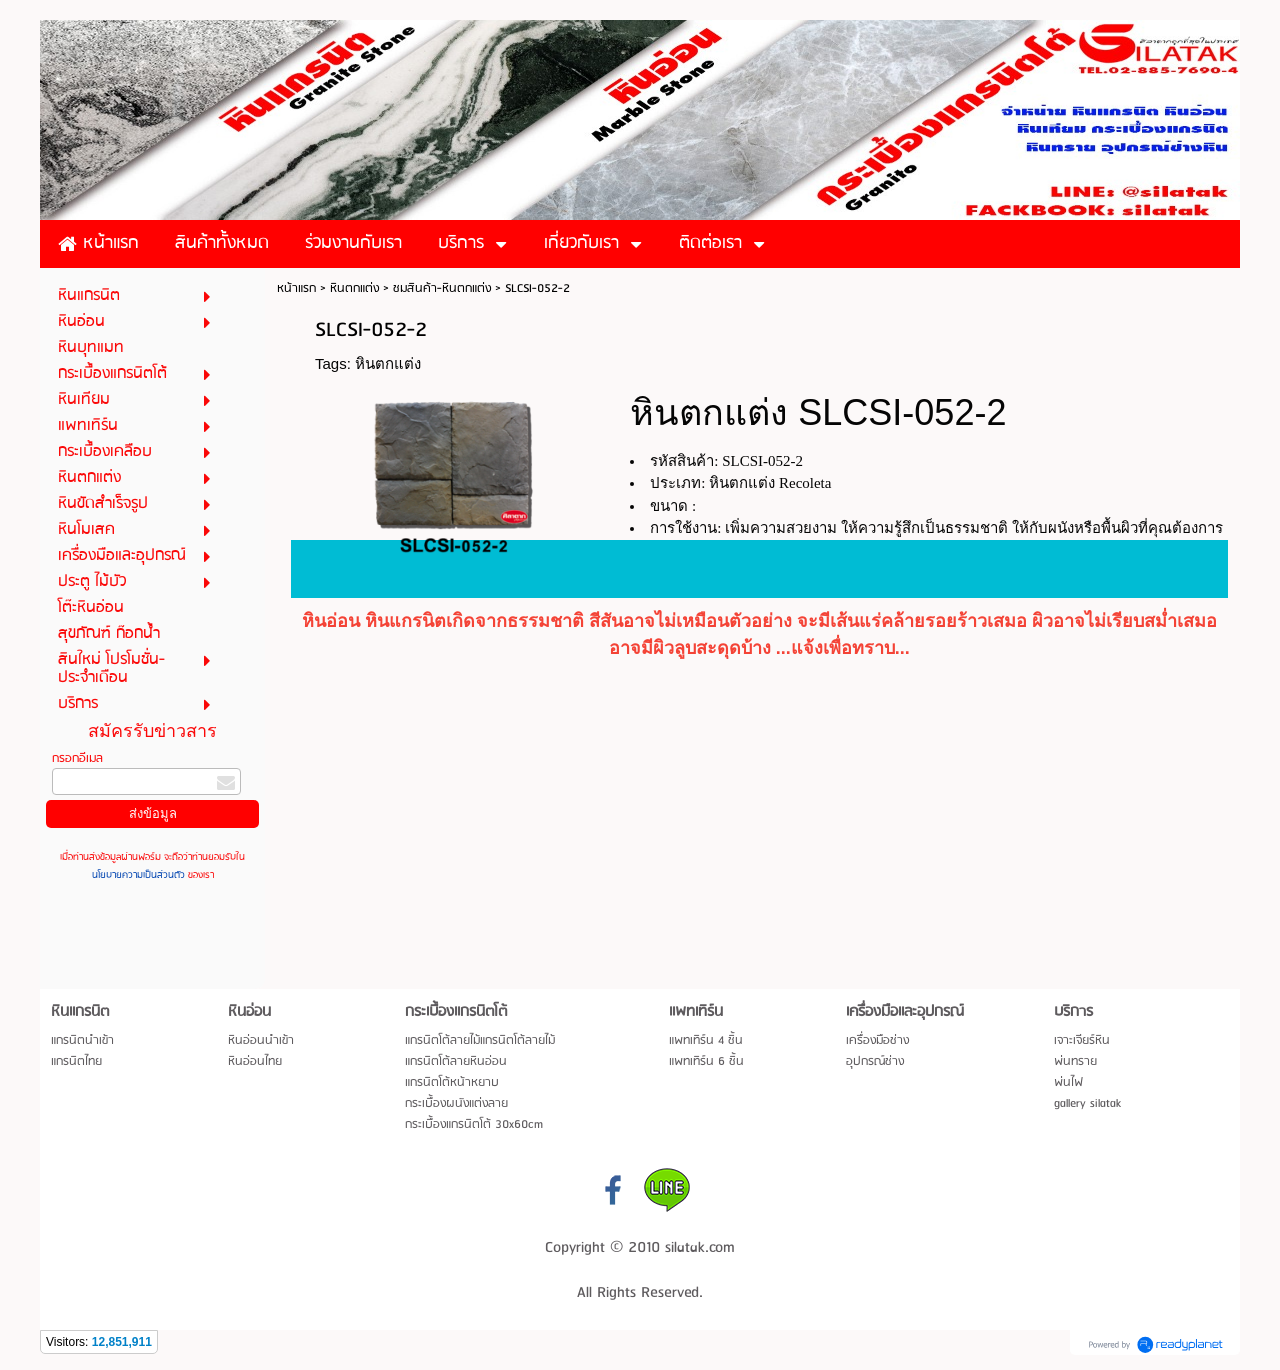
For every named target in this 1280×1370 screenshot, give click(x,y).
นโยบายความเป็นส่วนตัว (140, 875)
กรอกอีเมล (77, 758)
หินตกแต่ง (354, 288)
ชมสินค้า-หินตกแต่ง (442, 288)
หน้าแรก (296, 288)
